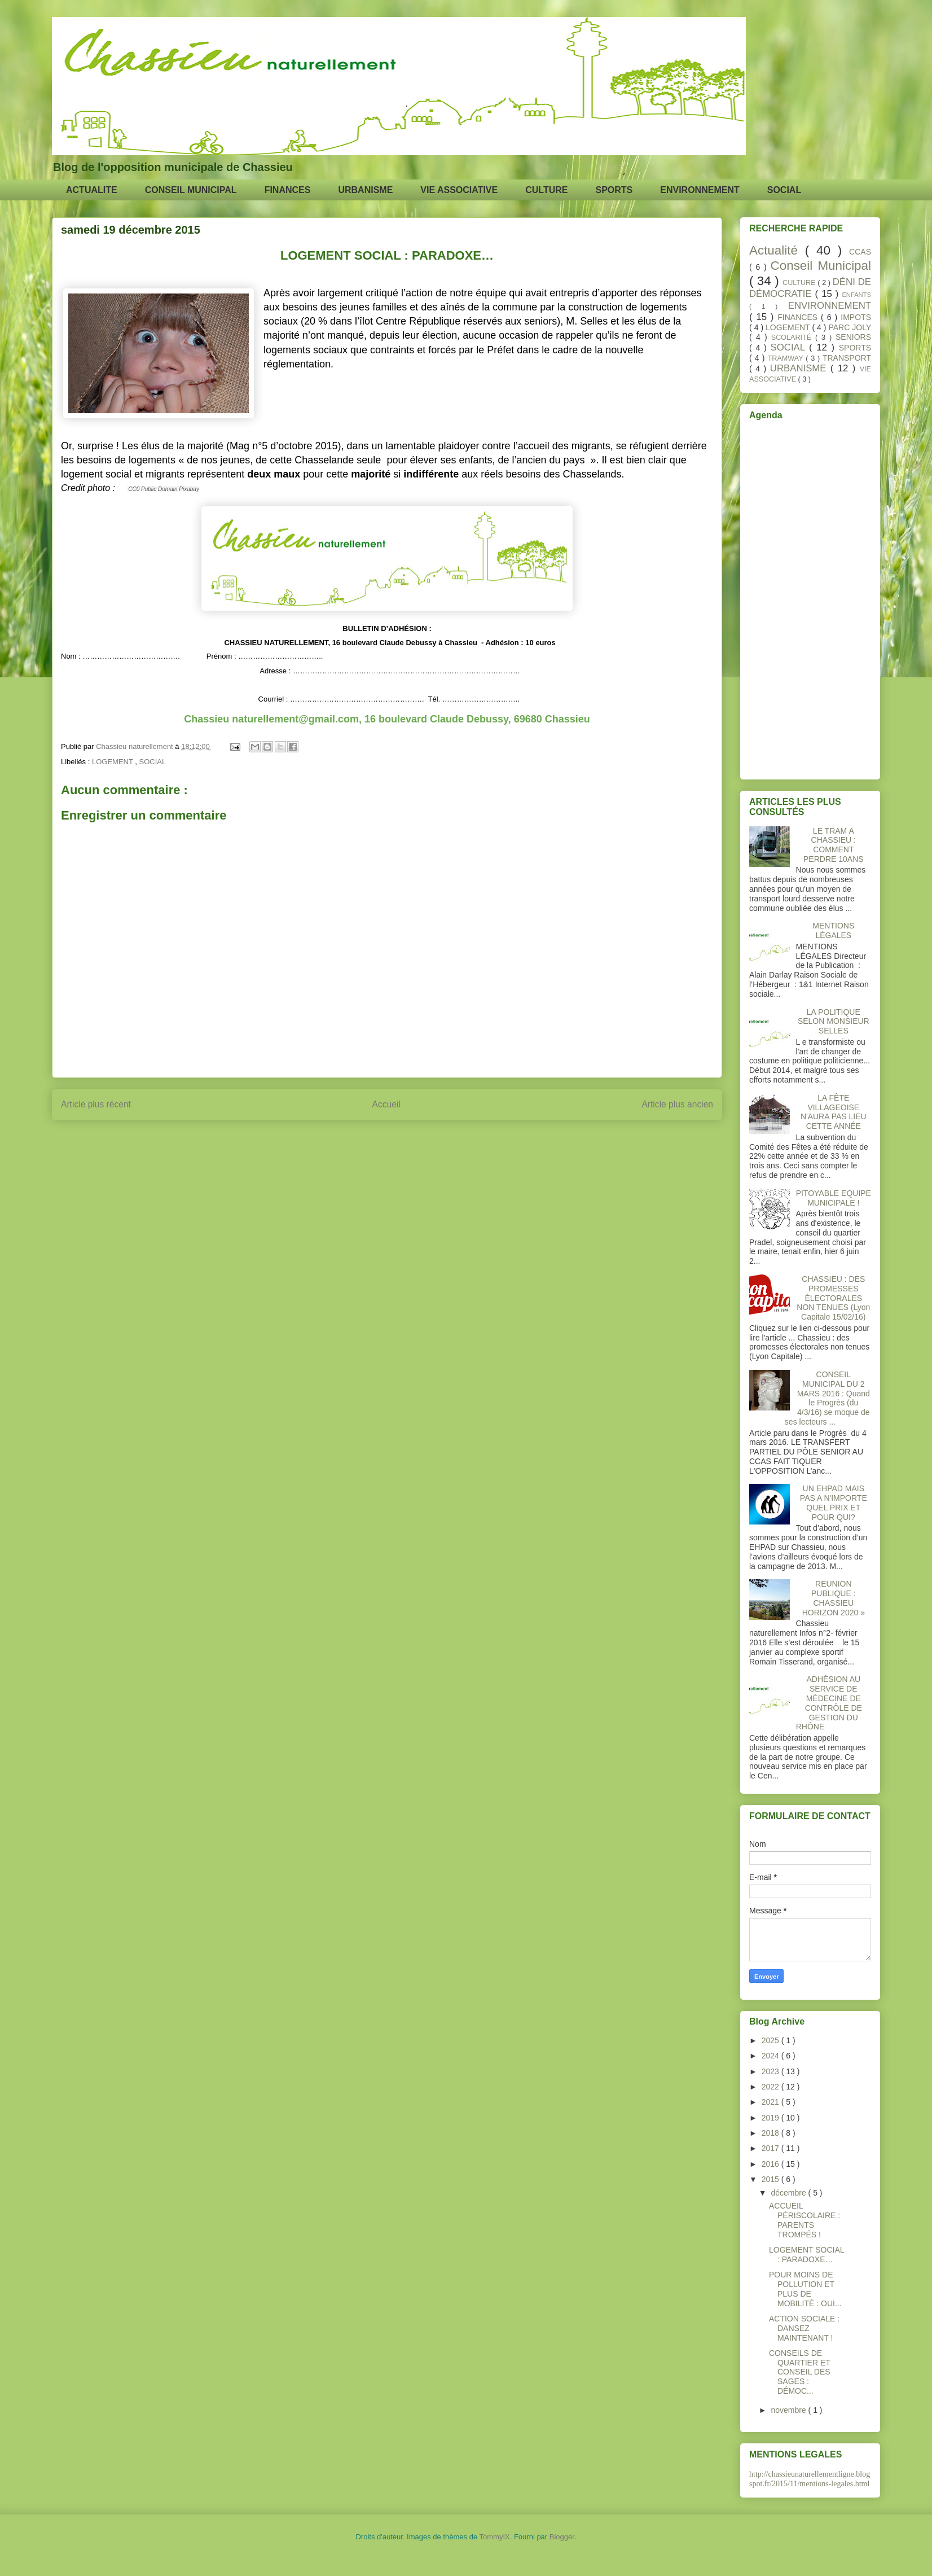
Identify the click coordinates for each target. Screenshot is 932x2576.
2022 (771, 2086)
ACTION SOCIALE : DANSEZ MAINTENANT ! (804, 2328)
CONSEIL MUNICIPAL (191, 190)
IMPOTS (856, 317)
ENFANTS (856, 294)
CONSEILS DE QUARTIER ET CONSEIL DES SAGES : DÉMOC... (799, 2372)
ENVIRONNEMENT (699, 190)
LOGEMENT (113, 761)
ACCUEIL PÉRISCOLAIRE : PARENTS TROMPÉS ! (804, 2219)
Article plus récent (96, 1104)
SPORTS (613, 190)
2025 (771, 2040)
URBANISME (365, 190)
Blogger (561, 2537)
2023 (771, 2071)
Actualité (777, 250)
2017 (771, 2148)
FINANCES (288, 190)
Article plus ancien (677, 1104)
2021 (771, 2101)
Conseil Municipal (821, 266)
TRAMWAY (787, 358)
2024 (771, 2055)
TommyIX (495, 2537)
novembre (789, 2410)
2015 (771, 2179)
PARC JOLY (849, 327)
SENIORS (853, 336)
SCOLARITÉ (793, 337)
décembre (789, 2192)
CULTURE (546, 190)
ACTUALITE (91, 190)
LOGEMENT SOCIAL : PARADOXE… (806, 2254)
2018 (771, 2132)
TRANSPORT (847, 357)
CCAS (860, 251)
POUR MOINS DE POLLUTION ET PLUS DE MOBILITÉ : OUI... (805, 2288)
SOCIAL (784, 190)
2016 (771, 2163)
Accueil (386, 1104)
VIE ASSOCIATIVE (459, 190)
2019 (771, 2117)
